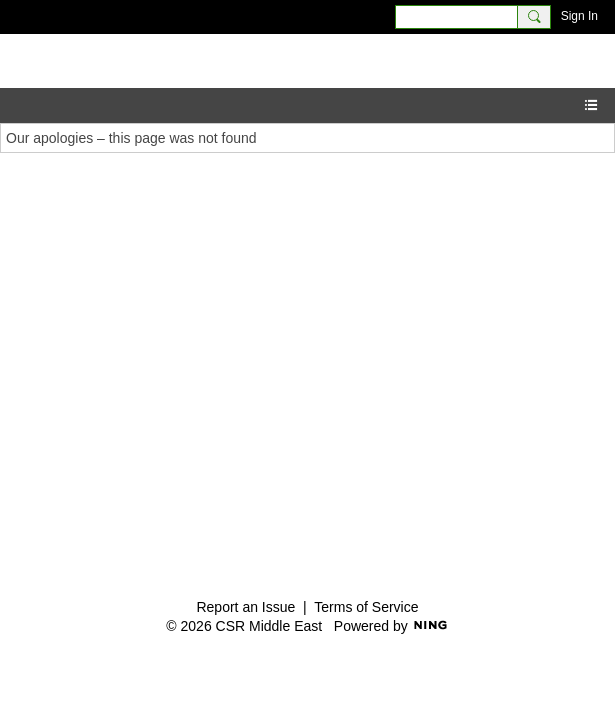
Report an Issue (245, 607)
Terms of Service (366, 607)
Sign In (579, 16)
